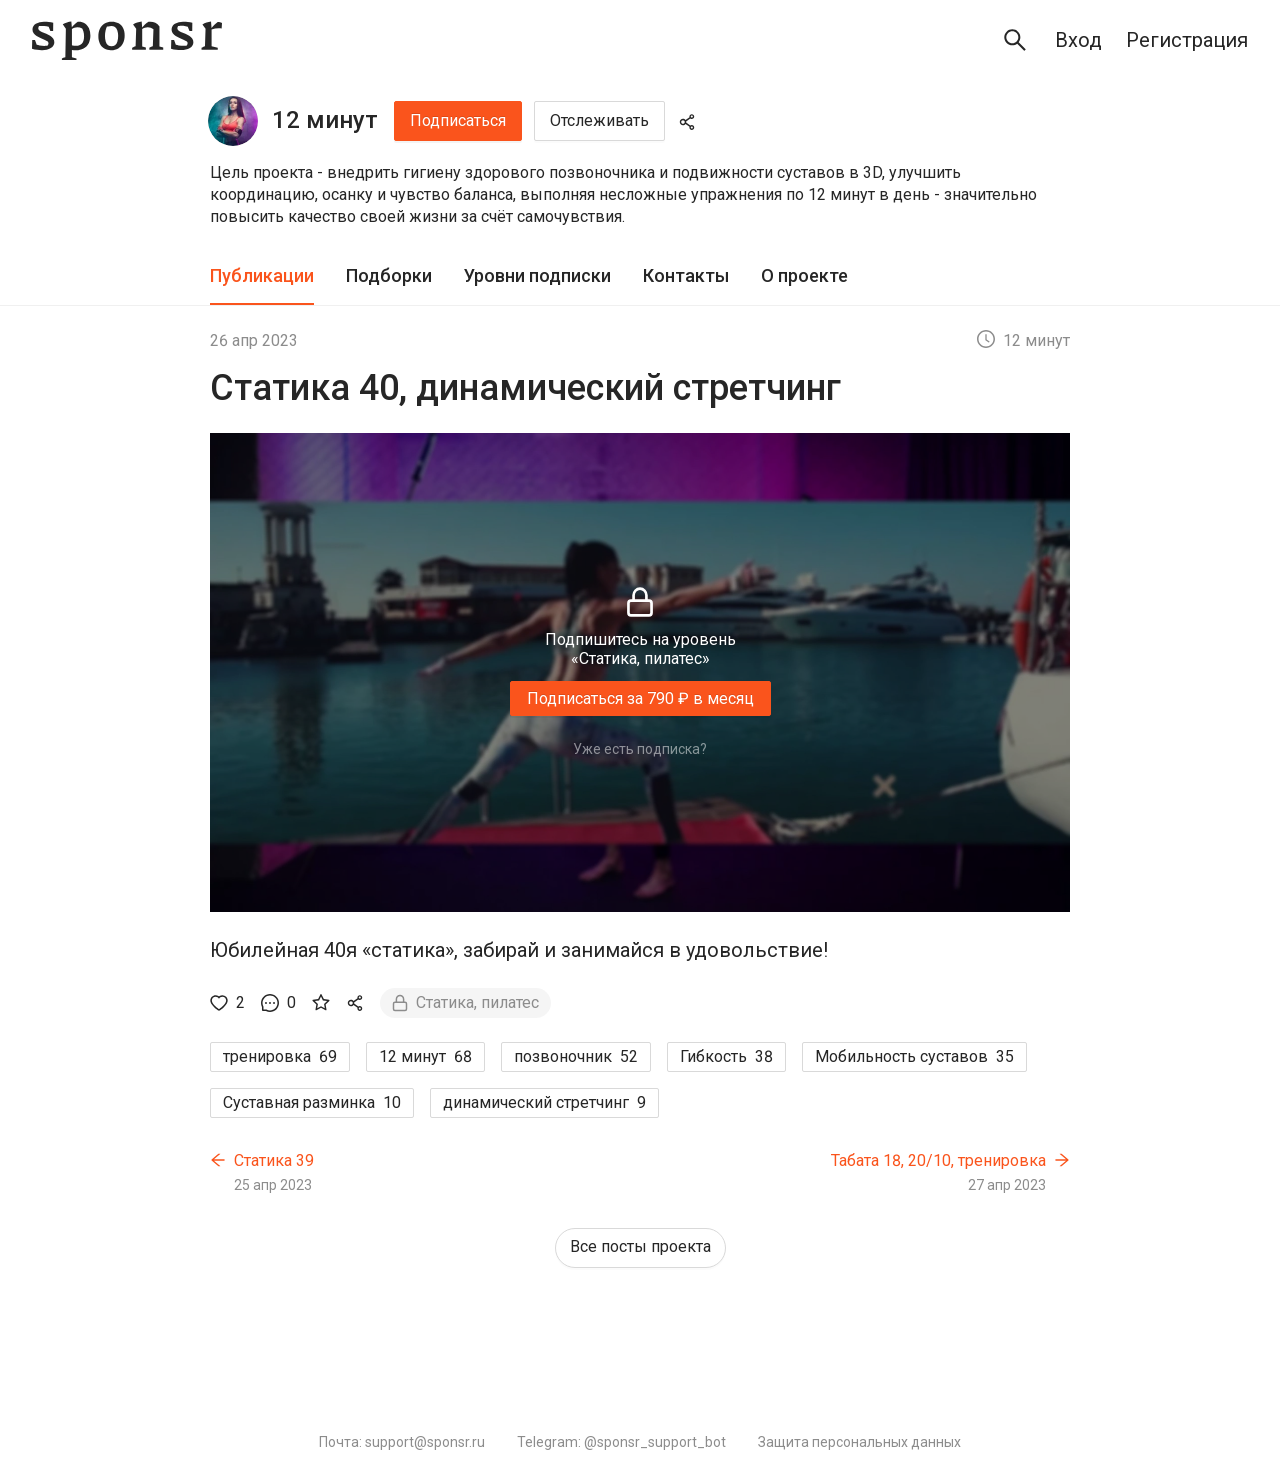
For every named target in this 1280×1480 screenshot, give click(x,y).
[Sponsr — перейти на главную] (127, 40)
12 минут (325, 120)
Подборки (389, 275)
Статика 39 (274, 1160)
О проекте (804, 275)
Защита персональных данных (859, 1442)
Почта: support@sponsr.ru (402, 1442)
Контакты (686, 275)
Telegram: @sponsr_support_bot (621, 1442)
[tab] (262, 276)
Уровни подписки (537, 275)
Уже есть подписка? (640, 749)
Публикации (262, 275)
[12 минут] (233, 121)
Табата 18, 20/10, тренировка (938, 1160)
